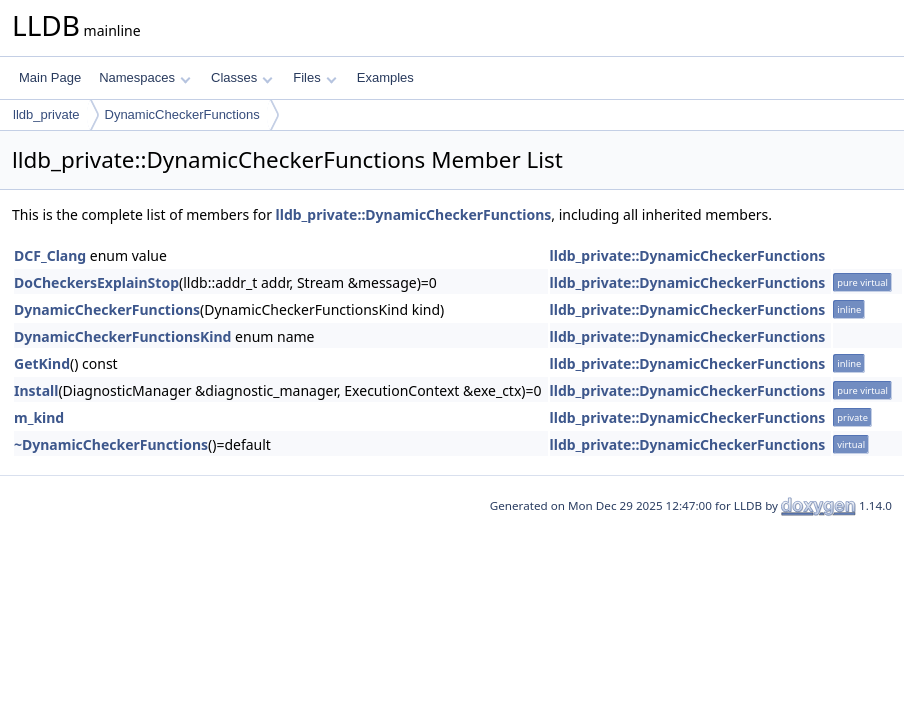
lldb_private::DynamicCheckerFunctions (414, 214)
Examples (385, 77)
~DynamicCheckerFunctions (111, 444)
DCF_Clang (50, 255)
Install (36, 390)
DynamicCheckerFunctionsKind (122, 336)
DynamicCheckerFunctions (182, 114)
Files (314, 77)
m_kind (39, 417)
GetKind (42, 363)
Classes (242, 77)
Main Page (50, 77)
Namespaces (144, 77)
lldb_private (46, 114)
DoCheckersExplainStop (96, 282)
